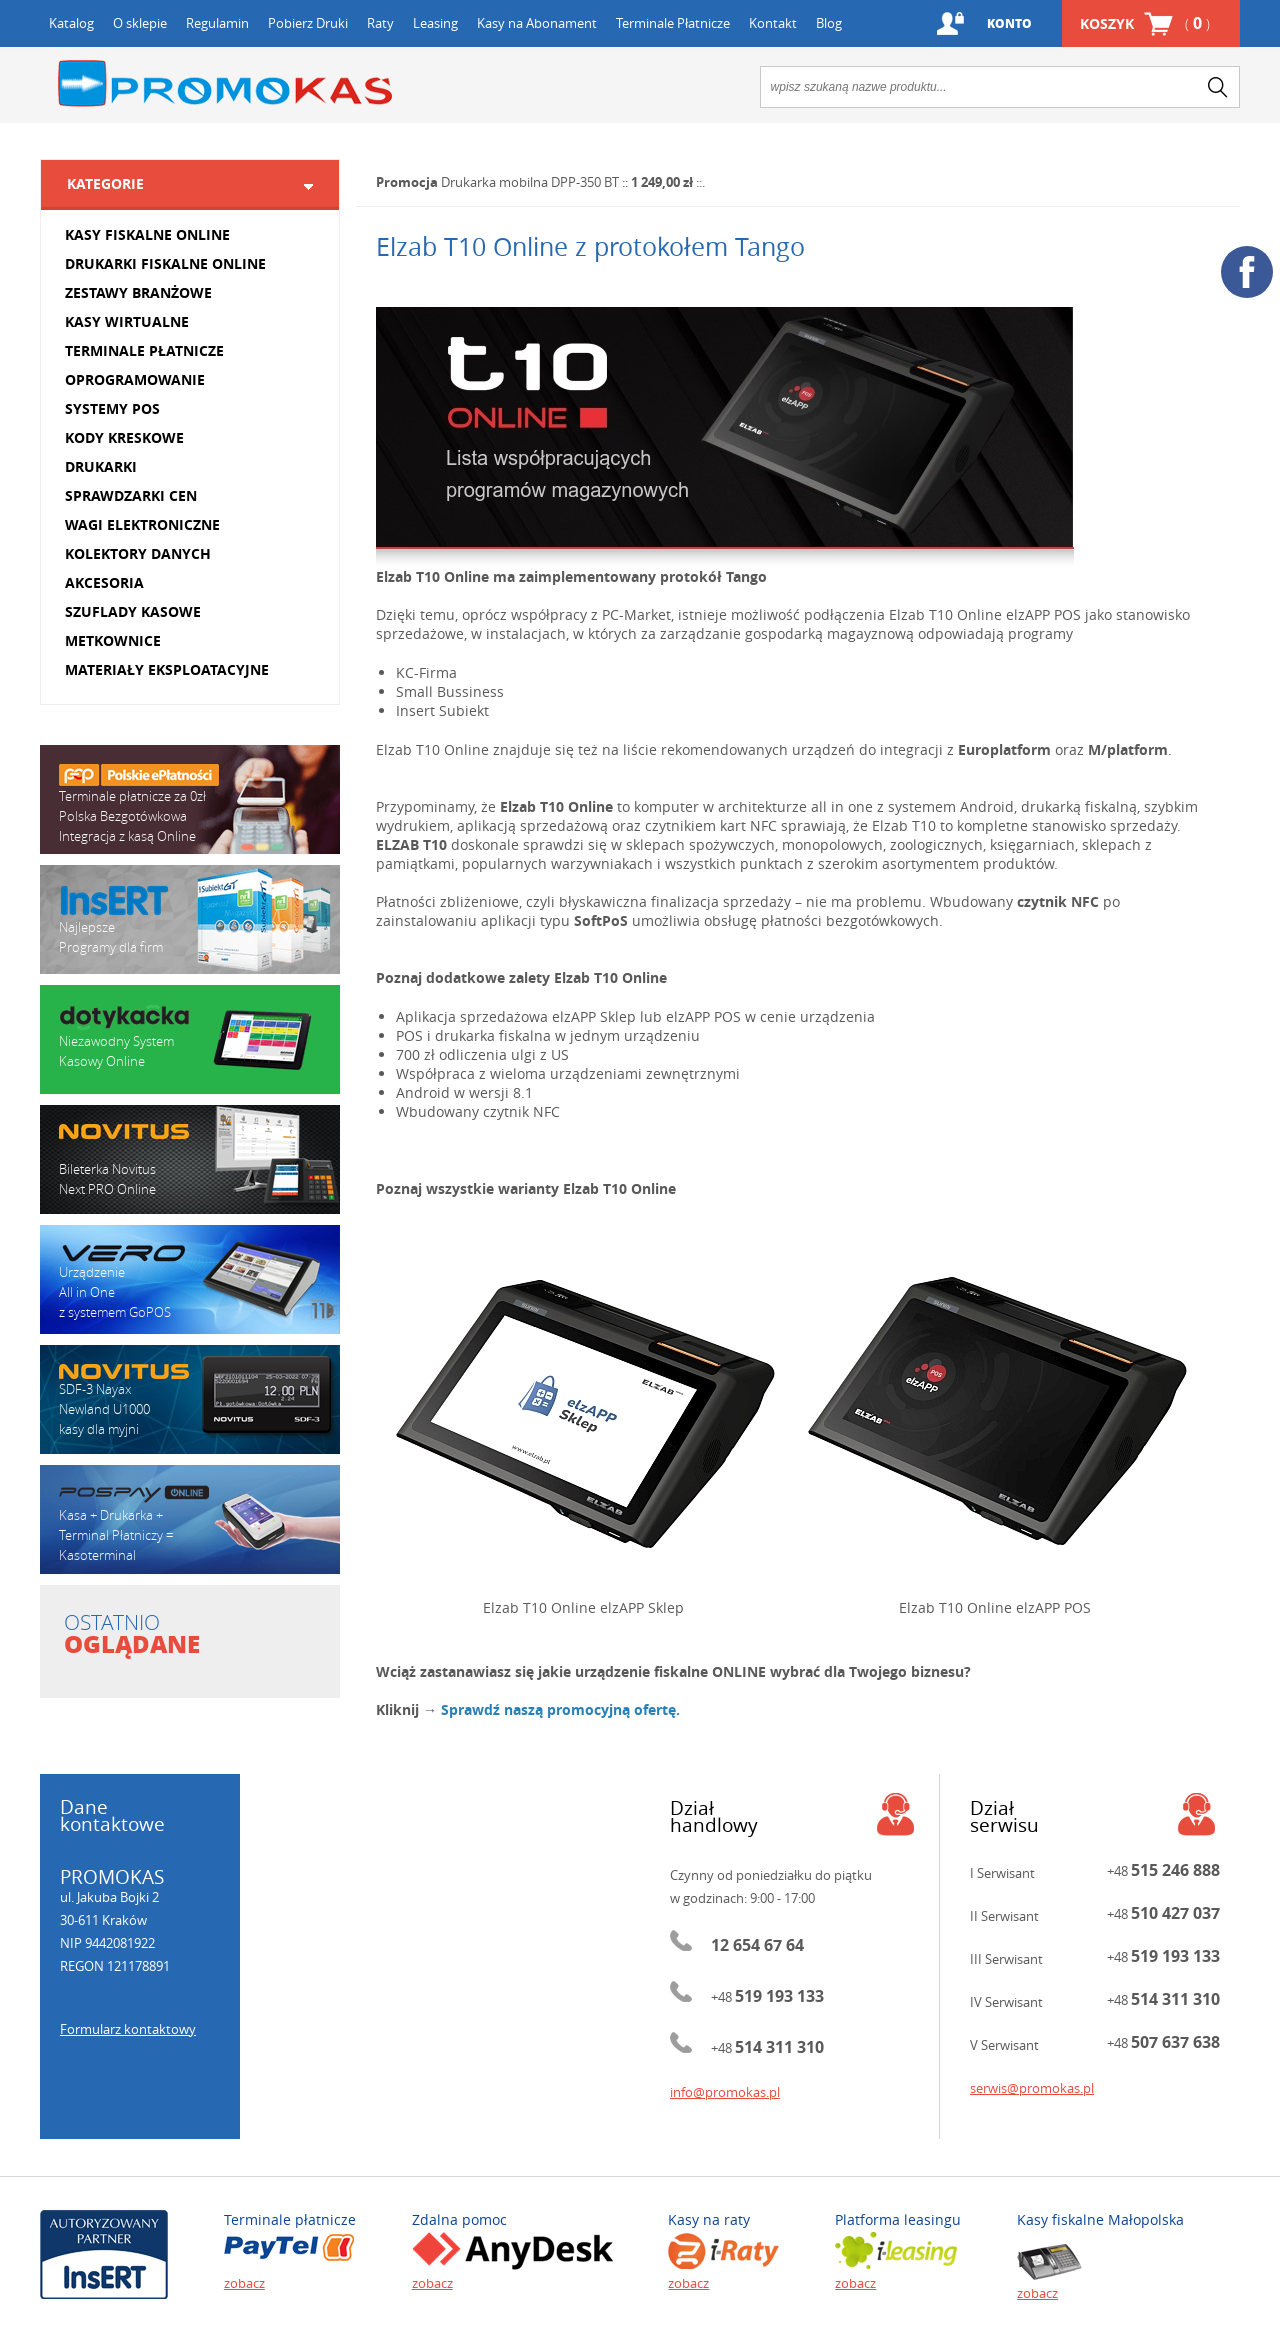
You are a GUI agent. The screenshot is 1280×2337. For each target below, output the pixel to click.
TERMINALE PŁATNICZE (144, 350)
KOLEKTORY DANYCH (138, 553)
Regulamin (217, 23)
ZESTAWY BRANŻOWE (138, 292)
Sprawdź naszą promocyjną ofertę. (560, 1709)
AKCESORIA (104, 582)
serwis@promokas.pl (1032, 2088)
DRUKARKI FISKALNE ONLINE (165, 263)
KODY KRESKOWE (124, 437)
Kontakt (773, 23)
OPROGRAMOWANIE (135, 379)
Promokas (225, 83)
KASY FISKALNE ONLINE (147, 234)
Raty (380, 23)
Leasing (435, 23)
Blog (829, 23)
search (1218, 87)
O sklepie (140, 23)
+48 (767, 1997)
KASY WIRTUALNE (127, 321)
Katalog (71, 23)
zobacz (244, 2283)
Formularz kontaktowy (128, 2029)
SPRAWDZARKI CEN (131, 495)
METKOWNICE (113, 640)
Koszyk (1145, 23)
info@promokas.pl (725, 2092)
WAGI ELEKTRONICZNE (142, 524)
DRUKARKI (101, 466)
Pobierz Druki (308, 23)
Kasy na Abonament (537, 23)
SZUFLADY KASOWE (133, 611)
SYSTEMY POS (112, 408)
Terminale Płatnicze (673, 23)
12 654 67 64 (757, 1945)
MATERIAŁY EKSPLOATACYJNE (167, 669)
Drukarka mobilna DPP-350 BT (530, 182)
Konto (1009, 23)
